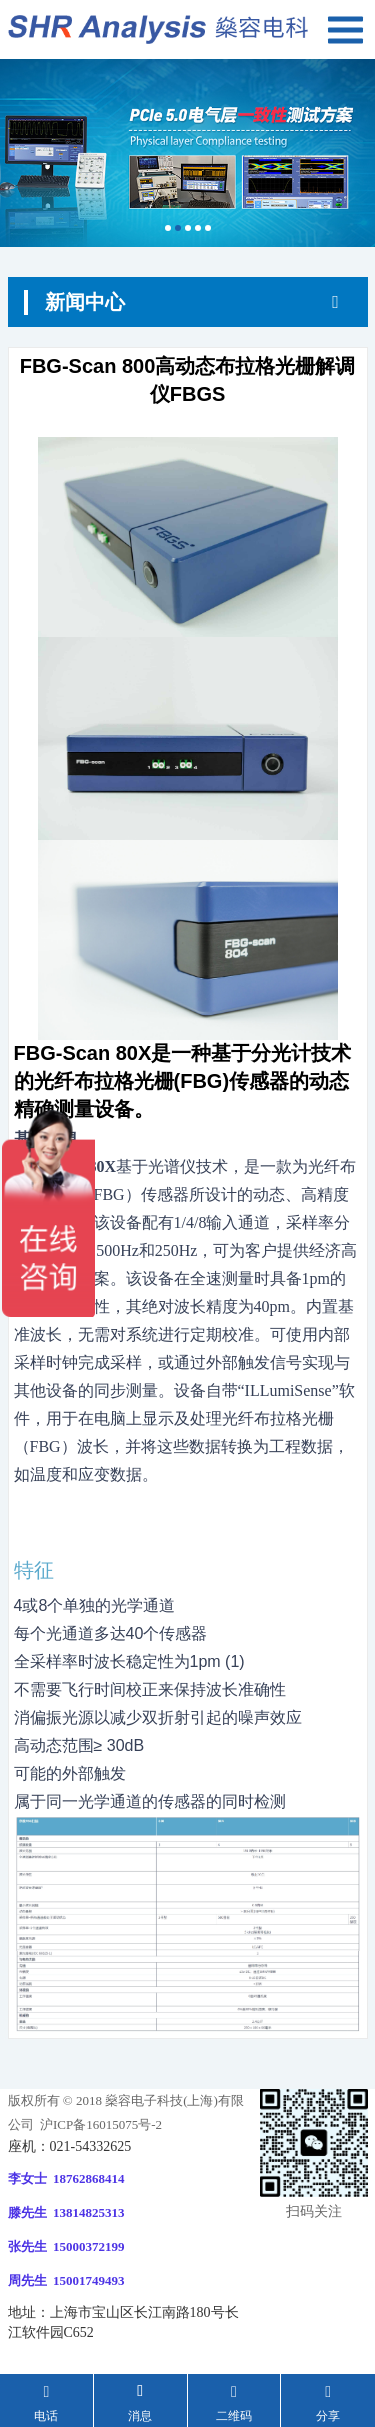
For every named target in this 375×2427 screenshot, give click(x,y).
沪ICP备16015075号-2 (99, 2124)
